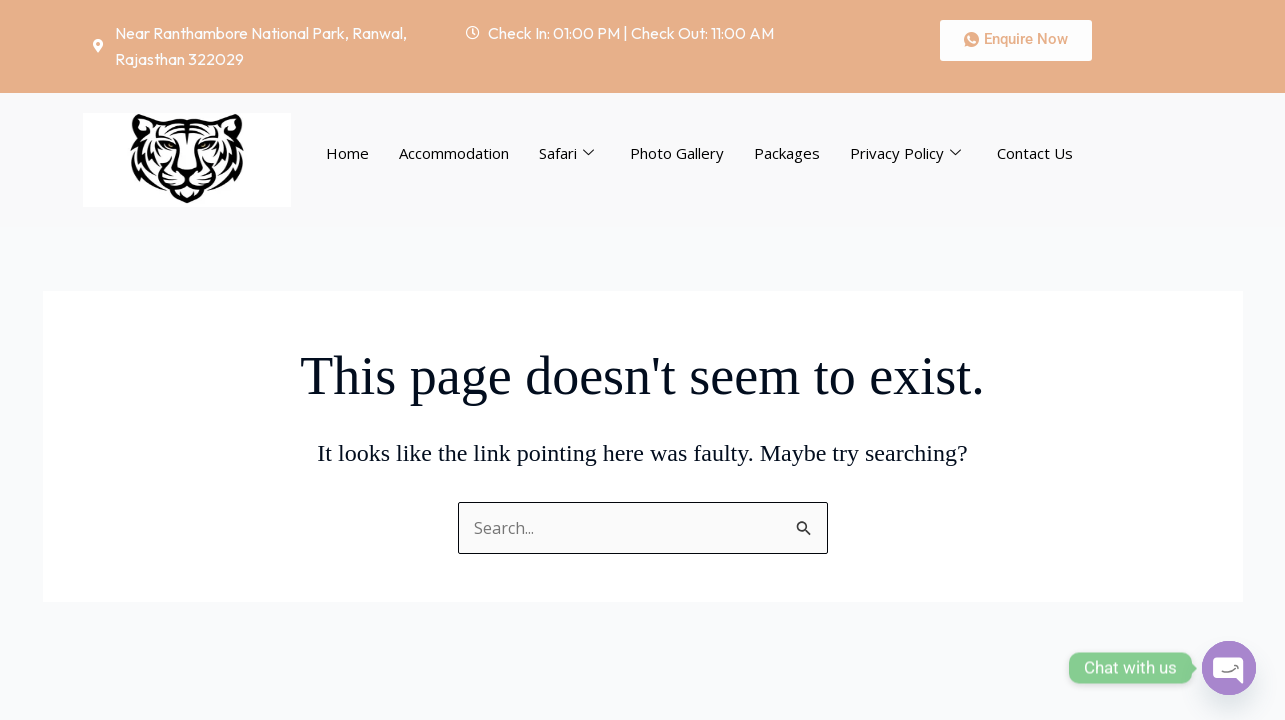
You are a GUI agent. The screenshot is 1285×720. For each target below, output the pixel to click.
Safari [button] (566, 153)
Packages (787, 153)
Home (347, 153)
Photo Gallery (677, 153)
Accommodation (454, 153)
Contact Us (1035, 153)
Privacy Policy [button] (905, 153)
